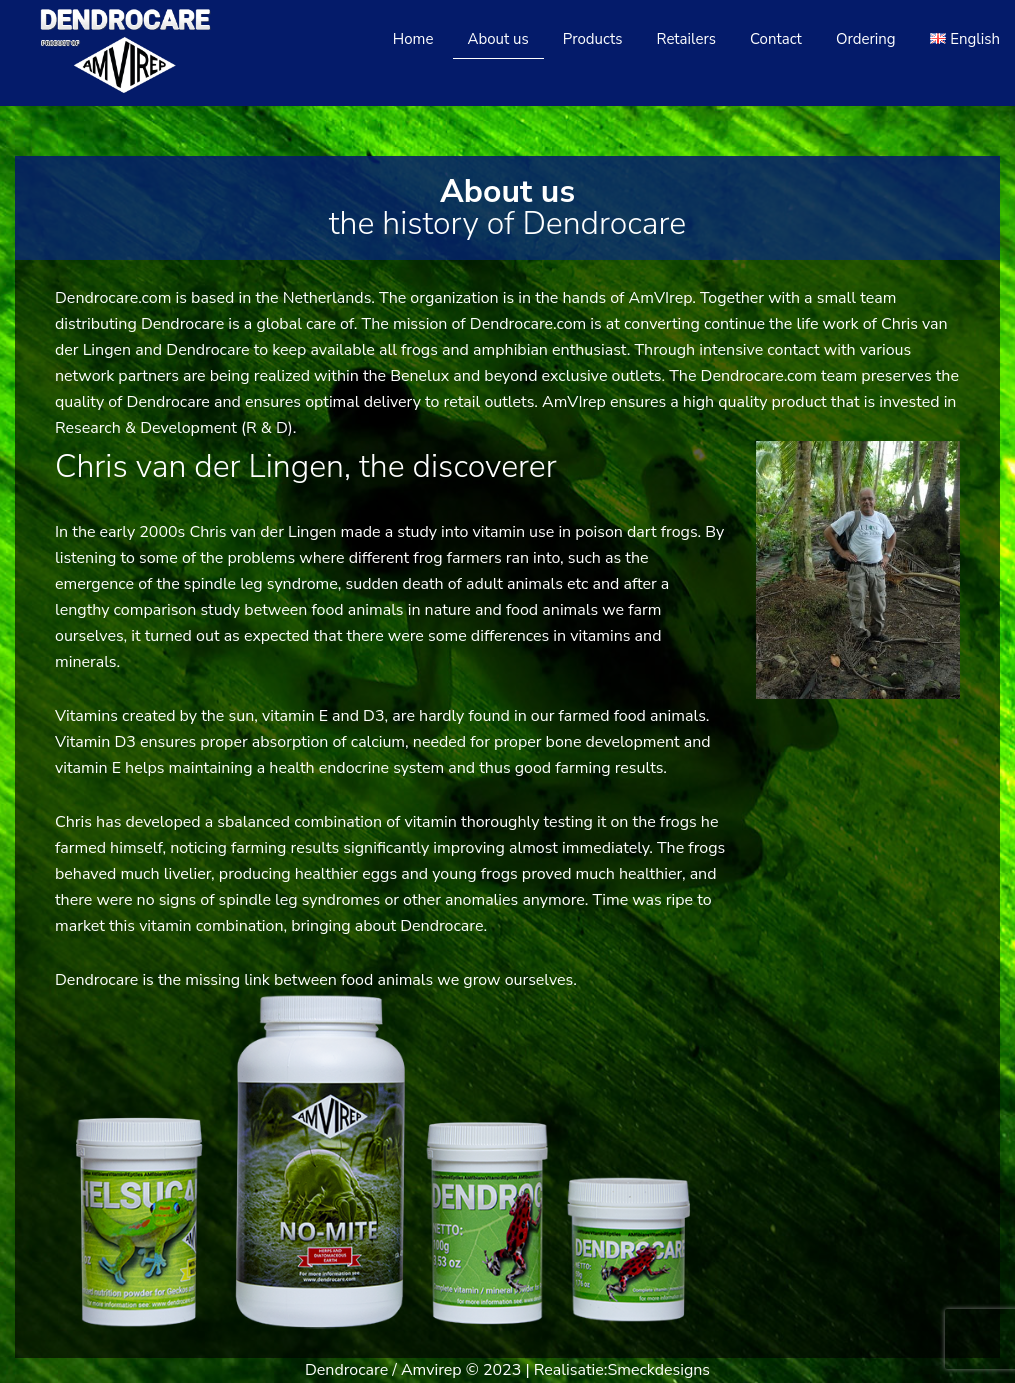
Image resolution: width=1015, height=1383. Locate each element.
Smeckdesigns (658, 1370)
